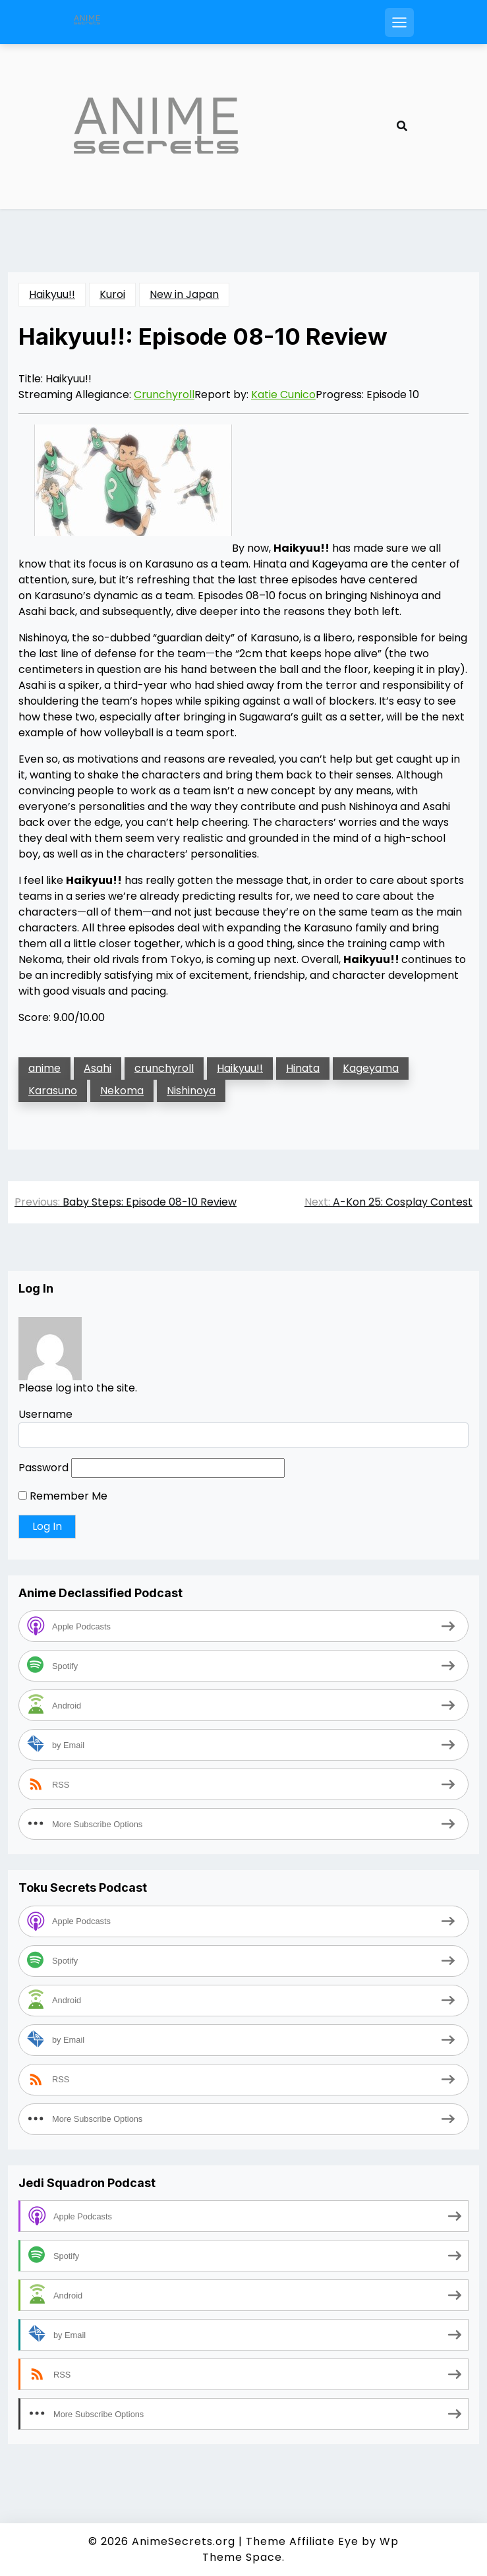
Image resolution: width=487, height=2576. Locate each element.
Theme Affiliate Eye (302, 2541)
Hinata (303, 1068)
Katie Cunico (283, 394)
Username (45, 1414)
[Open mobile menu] (399, 22)
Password (43, 1467)
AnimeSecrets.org (183, 2541)
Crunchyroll (164, 394)
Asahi (97, 1068)
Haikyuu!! (52, 294)
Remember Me (62, 1496)
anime (44, 1068)
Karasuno (52, 1090)
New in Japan (184, 294)
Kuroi (112, 294)
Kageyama (371, 1068)
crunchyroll (164, 1068)
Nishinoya (191, 1090)
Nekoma (122, 1090)
